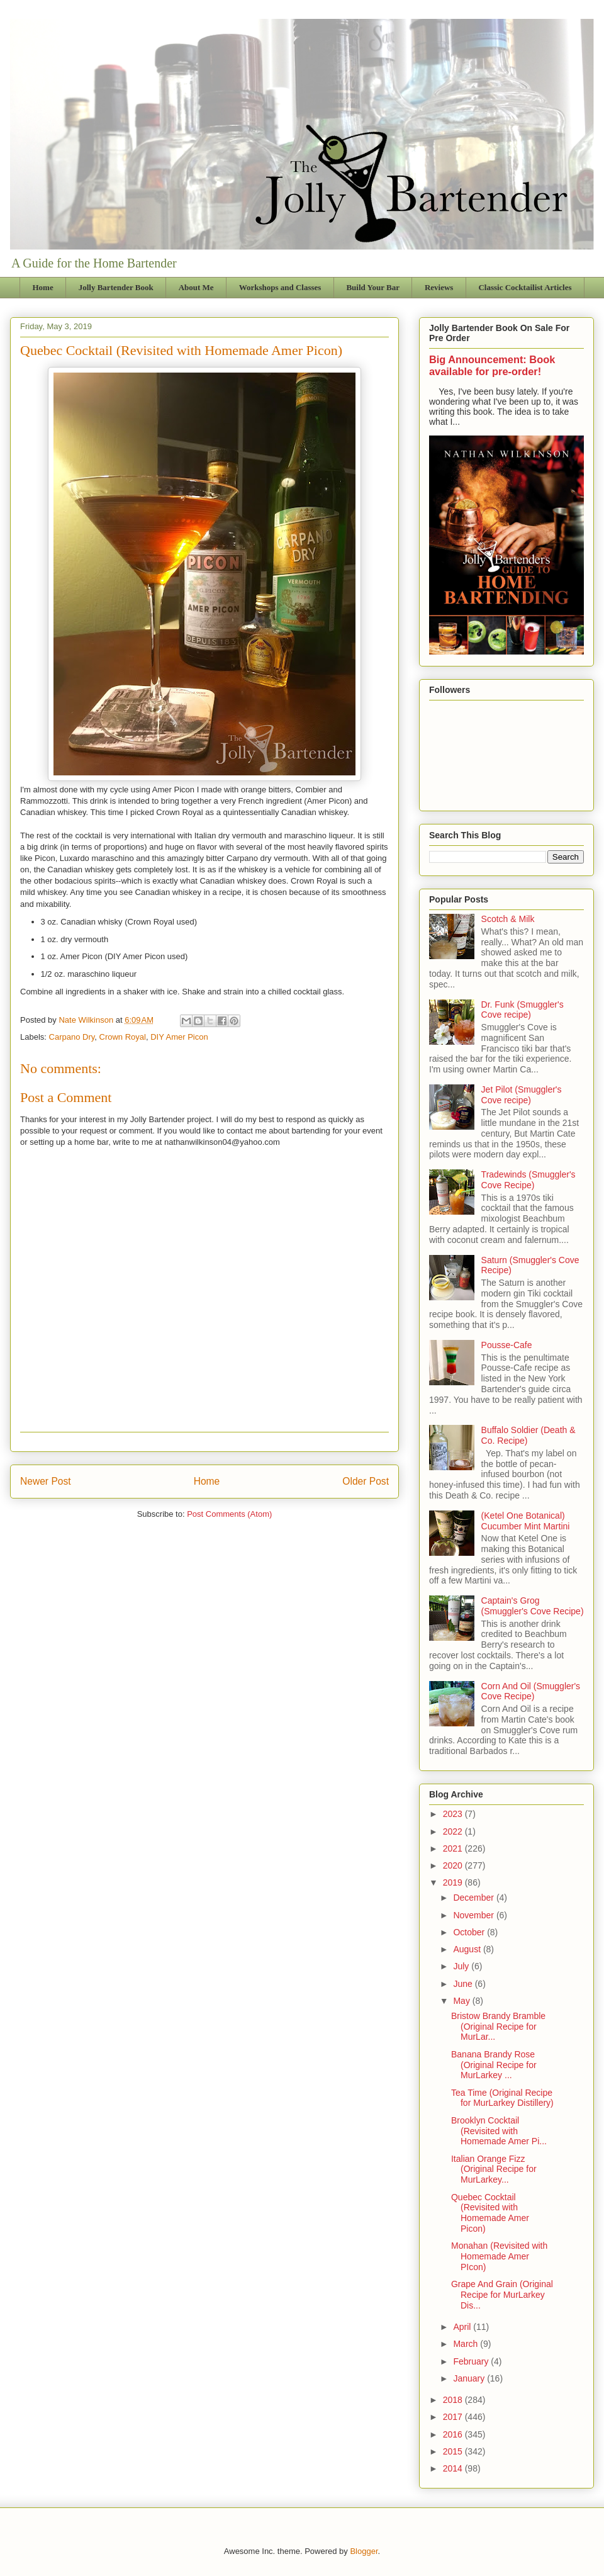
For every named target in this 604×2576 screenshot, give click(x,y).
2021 (454, 1848)
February (472, 2361)
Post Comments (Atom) (229, 1514)
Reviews (439, 287)
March (466, 2344)
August (468, 1949)
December (474, 1898)
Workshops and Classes (280, 287)
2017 (454, 2417)
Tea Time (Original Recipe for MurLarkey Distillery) (502, 2098)
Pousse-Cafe (506, 1345)
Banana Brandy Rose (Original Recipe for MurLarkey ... (494, 2065)
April (463, 2327)
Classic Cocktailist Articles (524, 287)
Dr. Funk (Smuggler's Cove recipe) (522, 1009)
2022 (454, 1831)
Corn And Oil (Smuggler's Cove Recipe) (531, 1691)
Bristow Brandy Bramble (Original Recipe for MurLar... (498, 2026)
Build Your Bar (373, 287)
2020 (454, 1865)
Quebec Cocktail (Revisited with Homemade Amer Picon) (490, 2213)
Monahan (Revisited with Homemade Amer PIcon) (499, 2256)
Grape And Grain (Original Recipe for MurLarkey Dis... (502, 2294)
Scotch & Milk (508, 919)
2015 (454, 2451)
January (470, 2378)
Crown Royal (122, 1037)
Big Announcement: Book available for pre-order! (492, 365)
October (470, 1932)
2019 (454, 1882)
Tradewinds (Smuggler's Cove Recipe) (528, 1179)
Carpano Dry (72, 1037)
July (462, 1966)
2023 (454, 1814)
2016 (454, 2434)
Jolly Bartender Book (116, 287)
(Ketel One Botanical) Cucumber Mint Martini (525, 1520)
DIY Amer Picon (179, 1037)
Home (43, 287)
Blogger (364, 2551)
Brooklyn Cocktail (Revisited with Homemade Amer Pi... (499, 2131)
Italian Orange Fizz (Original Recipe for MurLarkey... (494, 2169)
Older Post (365, 1481)
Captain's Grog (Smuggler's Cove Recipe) (532, 1605)
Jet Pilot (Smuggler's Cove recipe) (521, 1094)
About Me (196, 287)
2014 (454, 2468)
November (474, 1915)
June (463, 1984)
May (462, 2001)
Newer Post (45, 1481)
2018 (454, 2400)
